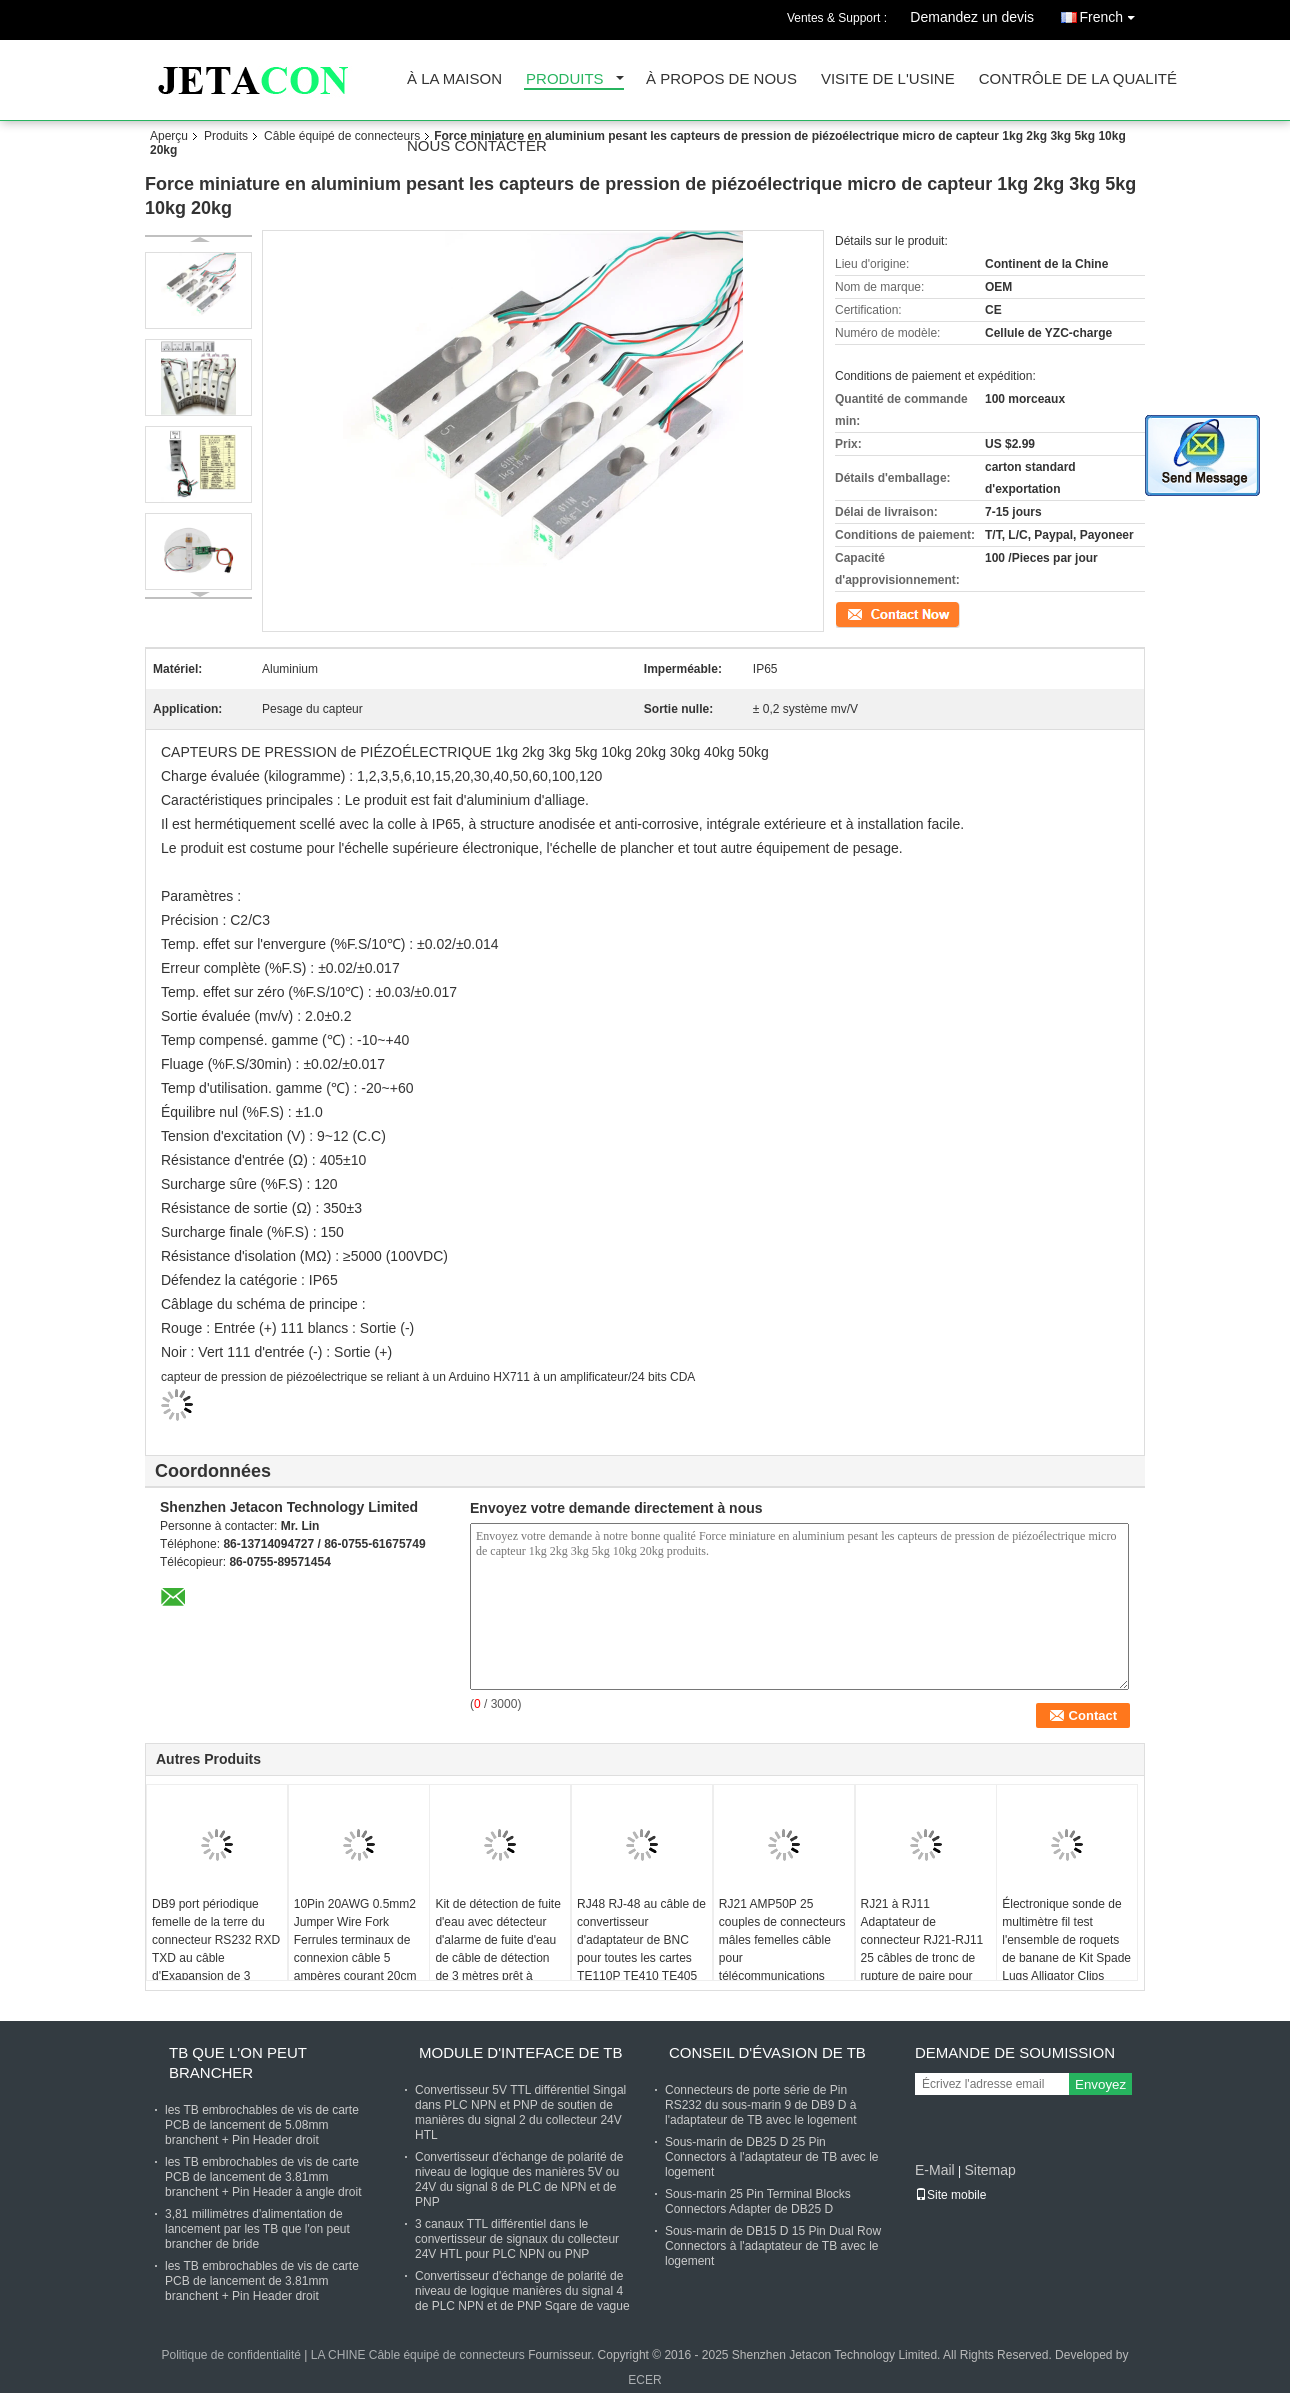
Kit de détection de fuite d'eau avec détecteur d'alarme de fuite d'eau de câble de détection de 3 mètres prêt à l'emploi (497, 1949)
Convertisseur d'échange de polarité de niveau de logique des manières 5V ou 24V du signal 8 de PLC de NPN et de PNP (519, 2179)
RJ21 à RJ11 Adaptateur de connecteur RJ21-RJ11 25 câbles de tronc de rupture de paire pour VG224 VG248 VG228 (922, 1949)
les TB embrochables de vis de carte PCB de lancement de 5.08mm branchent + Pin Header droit (262, 2125)
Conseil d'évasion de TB (767, 2052)
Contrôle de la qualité (1078, 79)
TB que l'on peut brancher (238, 2062)
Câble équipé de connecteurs (342, 136)
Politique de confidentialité (230, 2355)
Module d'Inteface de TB (520, 2052)
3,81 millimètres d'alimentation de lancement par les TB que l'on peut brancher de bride (257, 2229)
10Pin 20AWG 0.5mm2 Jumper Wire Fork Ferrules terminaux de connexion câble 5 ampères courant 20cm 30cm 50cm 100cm (355, 1949)
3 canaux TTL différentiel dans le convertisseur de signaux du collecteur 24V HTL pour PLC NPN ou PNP (517, 2239)
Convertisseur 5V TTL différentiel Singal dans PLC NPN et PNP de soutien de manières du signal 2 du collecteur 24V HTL (520, 2112)
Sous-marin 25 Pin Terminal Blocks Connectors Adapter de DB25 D (758, 2201)
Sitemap (989, 2170)
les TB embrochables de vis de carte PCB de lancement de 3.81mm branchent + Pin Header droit (262, 2281)
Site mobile (950, 2195)
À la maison (454, 79)
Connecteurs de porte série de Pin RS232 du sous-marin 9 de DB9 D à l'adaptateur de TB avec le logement (761, 2105)
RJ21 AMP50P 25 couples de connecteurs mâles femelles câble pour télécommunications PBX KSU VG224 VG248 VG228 (782, 1958)
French (1112, 13)
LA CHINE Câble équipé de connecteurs (418, 2355)
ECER (644, 2380)
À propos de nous (721, 79)
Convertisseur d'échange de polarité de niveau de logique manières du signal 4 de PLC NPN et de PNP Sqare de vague (522, 2291)
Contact (855, 613)
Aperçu (169, 136)
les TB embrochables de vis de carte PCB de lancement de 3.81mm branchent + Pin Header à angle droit (263, 2177)
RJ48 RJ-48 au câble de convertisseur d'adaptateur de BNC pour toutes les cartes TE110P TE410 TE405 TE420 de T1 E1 (641, 1949)
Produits (565, 79)
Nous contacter (477, 146)
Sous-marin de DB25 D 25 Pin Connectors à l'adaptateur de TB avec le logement (772, 2157)
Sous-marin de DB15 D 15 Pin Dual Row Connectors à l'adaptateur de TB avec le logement (773, 2246)
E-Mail (935, 2170)
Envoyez (1100, 2084)
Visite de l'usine (888, 79)
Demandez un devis (972, 17)
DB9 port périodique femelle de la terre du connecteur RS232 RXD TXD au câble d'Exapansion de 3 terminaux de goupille (216, 1949)
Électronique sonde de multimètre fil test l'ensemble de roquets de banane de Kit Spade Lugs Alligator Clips (1066, 1940)
